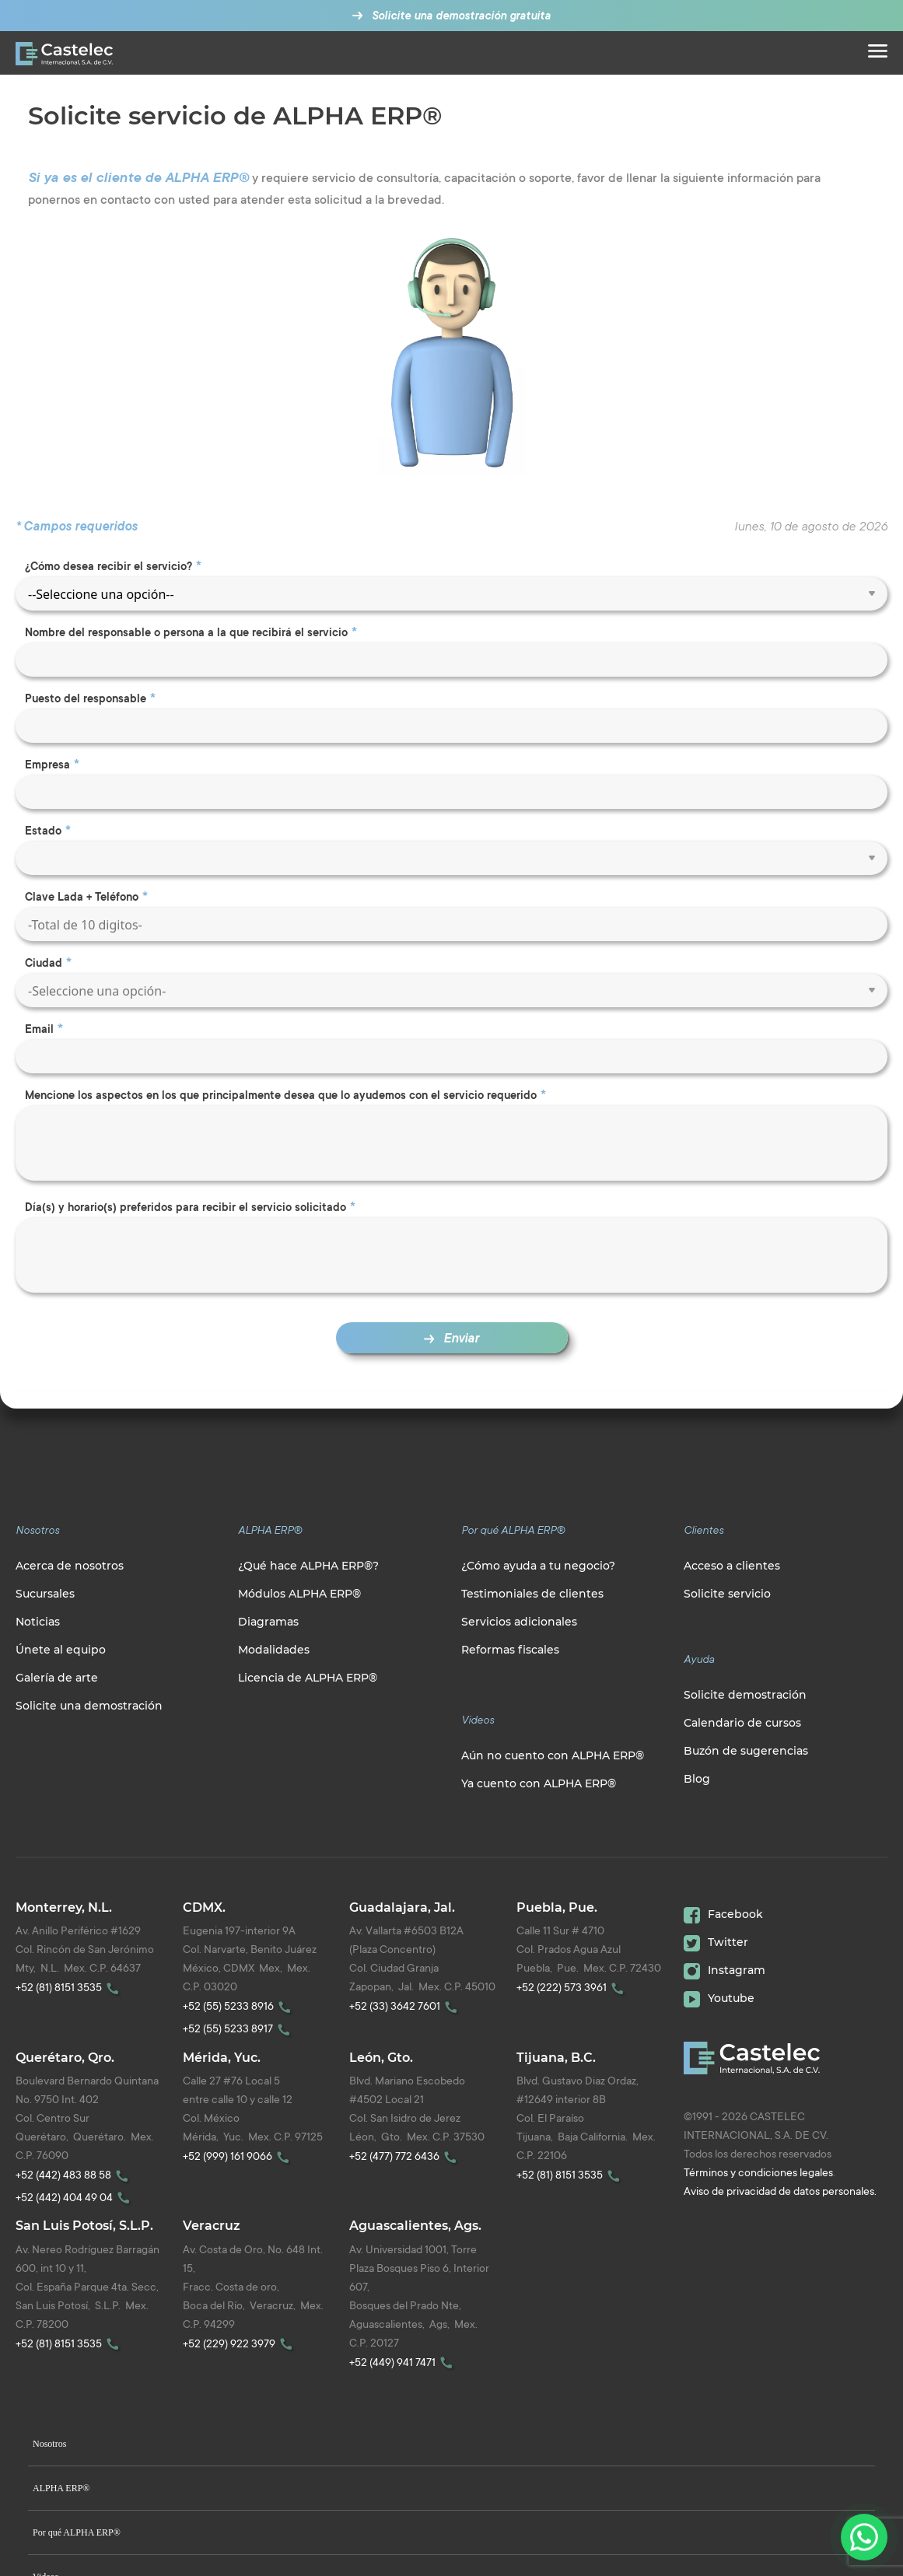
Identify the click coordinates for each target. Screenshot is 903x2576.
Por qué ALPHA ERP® (77, 2532)
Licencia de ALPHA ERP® (307, 1678)
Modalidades (274, 1650)
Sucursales (45, 1594)
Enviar (451, 1337)
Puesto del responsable (85, 698)
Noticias (38, 1622)
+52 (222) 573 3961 (572, 1986)
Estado (43, 830)
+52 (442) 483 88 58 (74, 2174)
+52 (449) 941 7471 (403, 2361)
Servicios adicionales (519, 1622)
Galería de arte (57, 1678)
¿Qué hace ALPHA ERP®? (308, 1566)
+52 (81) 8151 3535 (70, 1986)
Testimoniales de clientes (532, 1594)
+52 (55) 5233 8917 (239, 2028)
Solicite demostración (745, 1695)
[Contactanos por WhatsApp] (864, 2537)
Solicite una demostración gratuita (456, 15)
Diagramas (268, 1622)
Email (39, 1029)
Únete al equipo (61, 1650)
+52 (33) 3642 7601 (405, 2005)
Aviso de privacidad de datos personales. (780, 2190)
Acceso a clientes (732, 1566)
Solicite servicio (727, 1594)
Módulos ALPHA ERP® (299, 1594)
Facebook (723, 1914)
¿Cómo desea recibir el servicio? (108, 566)
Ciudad (43, 963)
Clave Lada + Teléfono (81, 897)
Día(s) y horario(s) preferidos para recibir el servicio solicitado (185, 1207)
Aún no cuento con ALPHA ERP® (552, 1755)
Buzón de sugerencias (746, 1751)
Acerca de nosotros (70, 1566)
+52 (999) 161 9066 (238, 2155)
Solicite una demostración (89, 1706)
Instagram (724, 1970)
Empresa (47, 764)
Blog (697, 1779)
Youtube (719, 1998)
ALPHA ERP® (61, 2488)
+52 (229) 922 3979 (240, 2343)
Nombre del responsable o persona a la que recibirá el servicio (186, 632)
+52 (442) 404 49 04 (75, 2196)
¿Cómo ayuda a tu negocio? (538, 1566)
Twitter (716, 1942)
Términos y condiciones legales (758, 2172)
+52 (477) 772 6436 (405, 2155)
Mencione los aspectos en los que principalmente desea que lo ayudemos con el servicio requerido (281, 1095)
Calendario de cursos (742, 1723)
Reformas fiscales (510, 1650)
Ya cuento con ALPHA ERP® (538, 1783)
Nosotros (49, 2443)
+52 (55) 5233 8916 (239, 2005)
